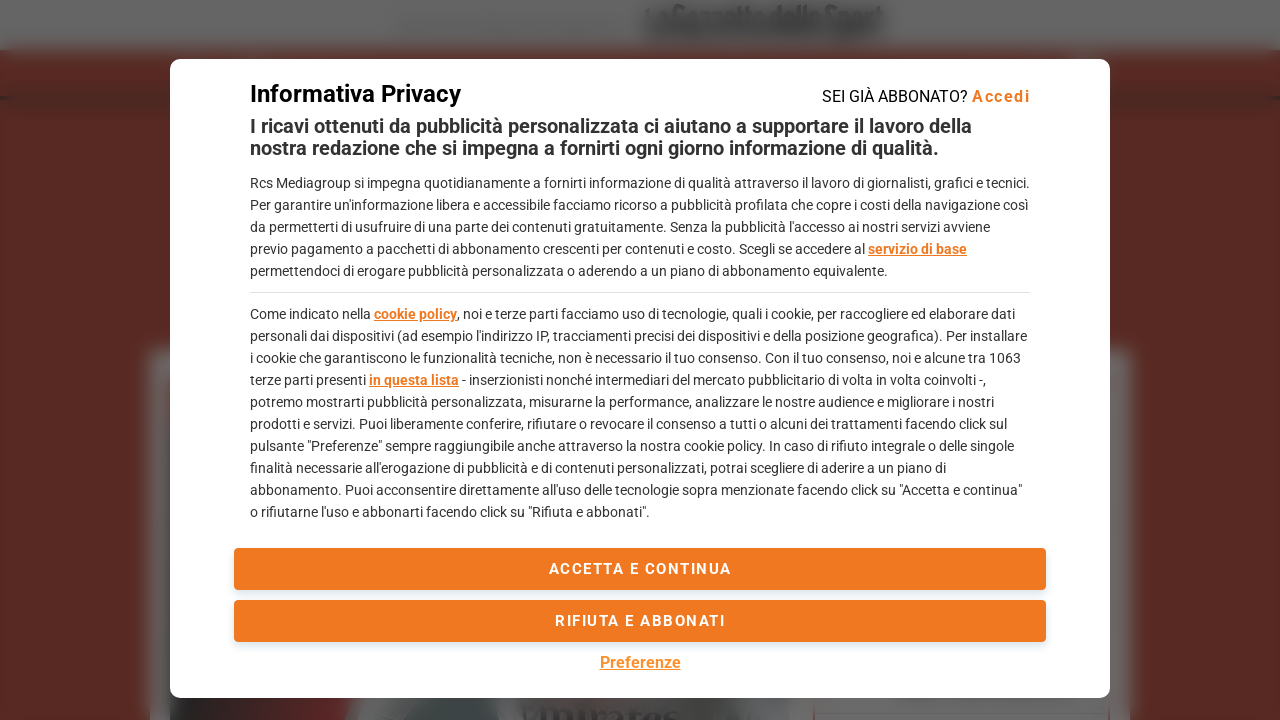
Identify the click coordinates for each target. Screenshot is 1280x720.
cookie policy (415, 314)
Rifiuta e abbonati (640, 621)
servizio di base (917, 249)
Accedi (1001, 96)
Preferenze (640, 662)
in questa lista (414, 380)
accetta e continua (640, 569)
